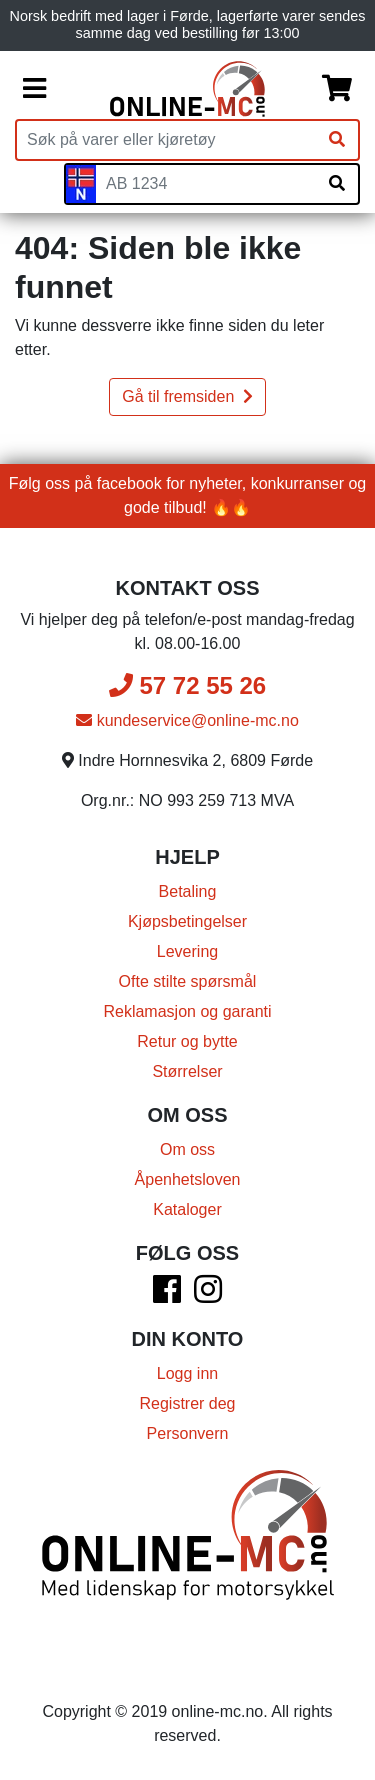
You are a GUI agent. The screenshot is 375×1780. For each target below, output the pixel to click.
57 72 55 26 (187, 685)
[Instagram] (208, 1295)
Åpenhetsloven (188, 1179)
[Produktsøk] (166, 140)
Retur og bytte (187, 1041)
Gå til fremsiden (187, 396)
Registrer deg (187, 1403)
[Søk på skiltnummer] (337, 184)
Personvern (188, 1433)
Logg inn (187, 1373)
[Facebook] (167, 1295)
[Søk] (337, 140)
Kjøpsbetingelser (187, 921)
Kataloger (187, 1209)
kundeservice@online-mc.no (187, 720)
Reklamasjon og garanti (187, 1011)
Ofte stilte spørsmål (188, 981)
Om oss (187, 1149)
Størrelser (187, 1071)
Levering (187, 951)
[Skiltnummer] (206, 184)
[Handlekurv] (337, 89)
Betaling (188, 891)
